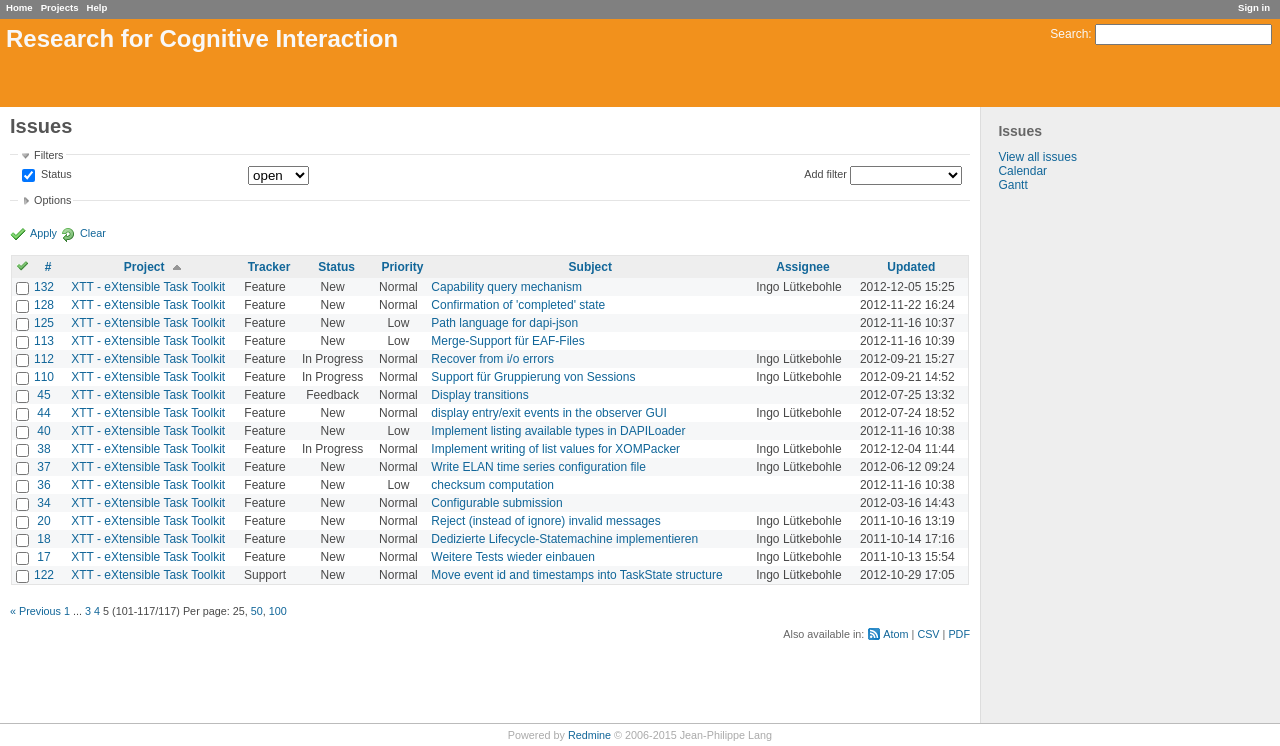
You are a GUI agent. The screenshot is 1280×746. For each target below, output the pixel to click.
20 (43, 521)
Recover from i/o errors (492, 359)
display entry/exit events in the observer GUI (548, 413)
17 (43, 557)
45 (43, 395)
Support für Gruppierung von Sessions (533, 377)
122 (44, 575)
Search (1069, 34)
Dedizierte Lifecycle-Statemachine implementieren (564, 539)
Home (19, 7)
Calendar (1022, 171)
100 (278, 611)
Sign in (1254, 7)
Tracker (269, 267)
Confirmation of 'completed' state (518, 305)
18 (43, 539)
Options (52, 200)
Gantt (1012, 185)
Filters (48, 155)
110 (44, 377)
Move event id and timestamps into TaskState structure (576, 575)
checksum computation (492, 485)
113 (44, 341)
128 (44, 305)
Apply (43, 233)
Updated (911, 267)
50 (257, 611)
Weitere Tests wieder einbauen (513, 557)
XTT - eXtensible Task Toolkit (148, 287)
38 (43, 449)
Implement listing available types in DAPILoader (558, 431)
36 (43, 485)
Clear (93, 233)
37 (43, 467)
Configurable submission (496, 503)
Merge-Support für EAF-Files (507, 341)
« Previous (35, 611)
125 (44, 323)
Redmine (589, 735)
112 (44, 359)
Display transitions (479, 395)
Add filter (825, 174)
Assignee (802, 267)
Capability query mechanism (506, 287)
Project (144, 267)
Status (55, 175)
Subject (590, 267)
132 (44, 287)
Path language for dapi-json (504, 323)
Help (97, 7)
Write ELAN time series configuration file (538, 467)
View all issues (1037, 157)
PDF (959, 634)
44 (43, 413)
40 (43, 431)
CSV (928, 634)
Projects (60, 7)
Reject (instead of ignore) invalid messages (545, 521)
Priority (402, 267)
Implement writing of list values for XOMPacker (555, 449)
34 (43, 503)
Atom (895, 634)
